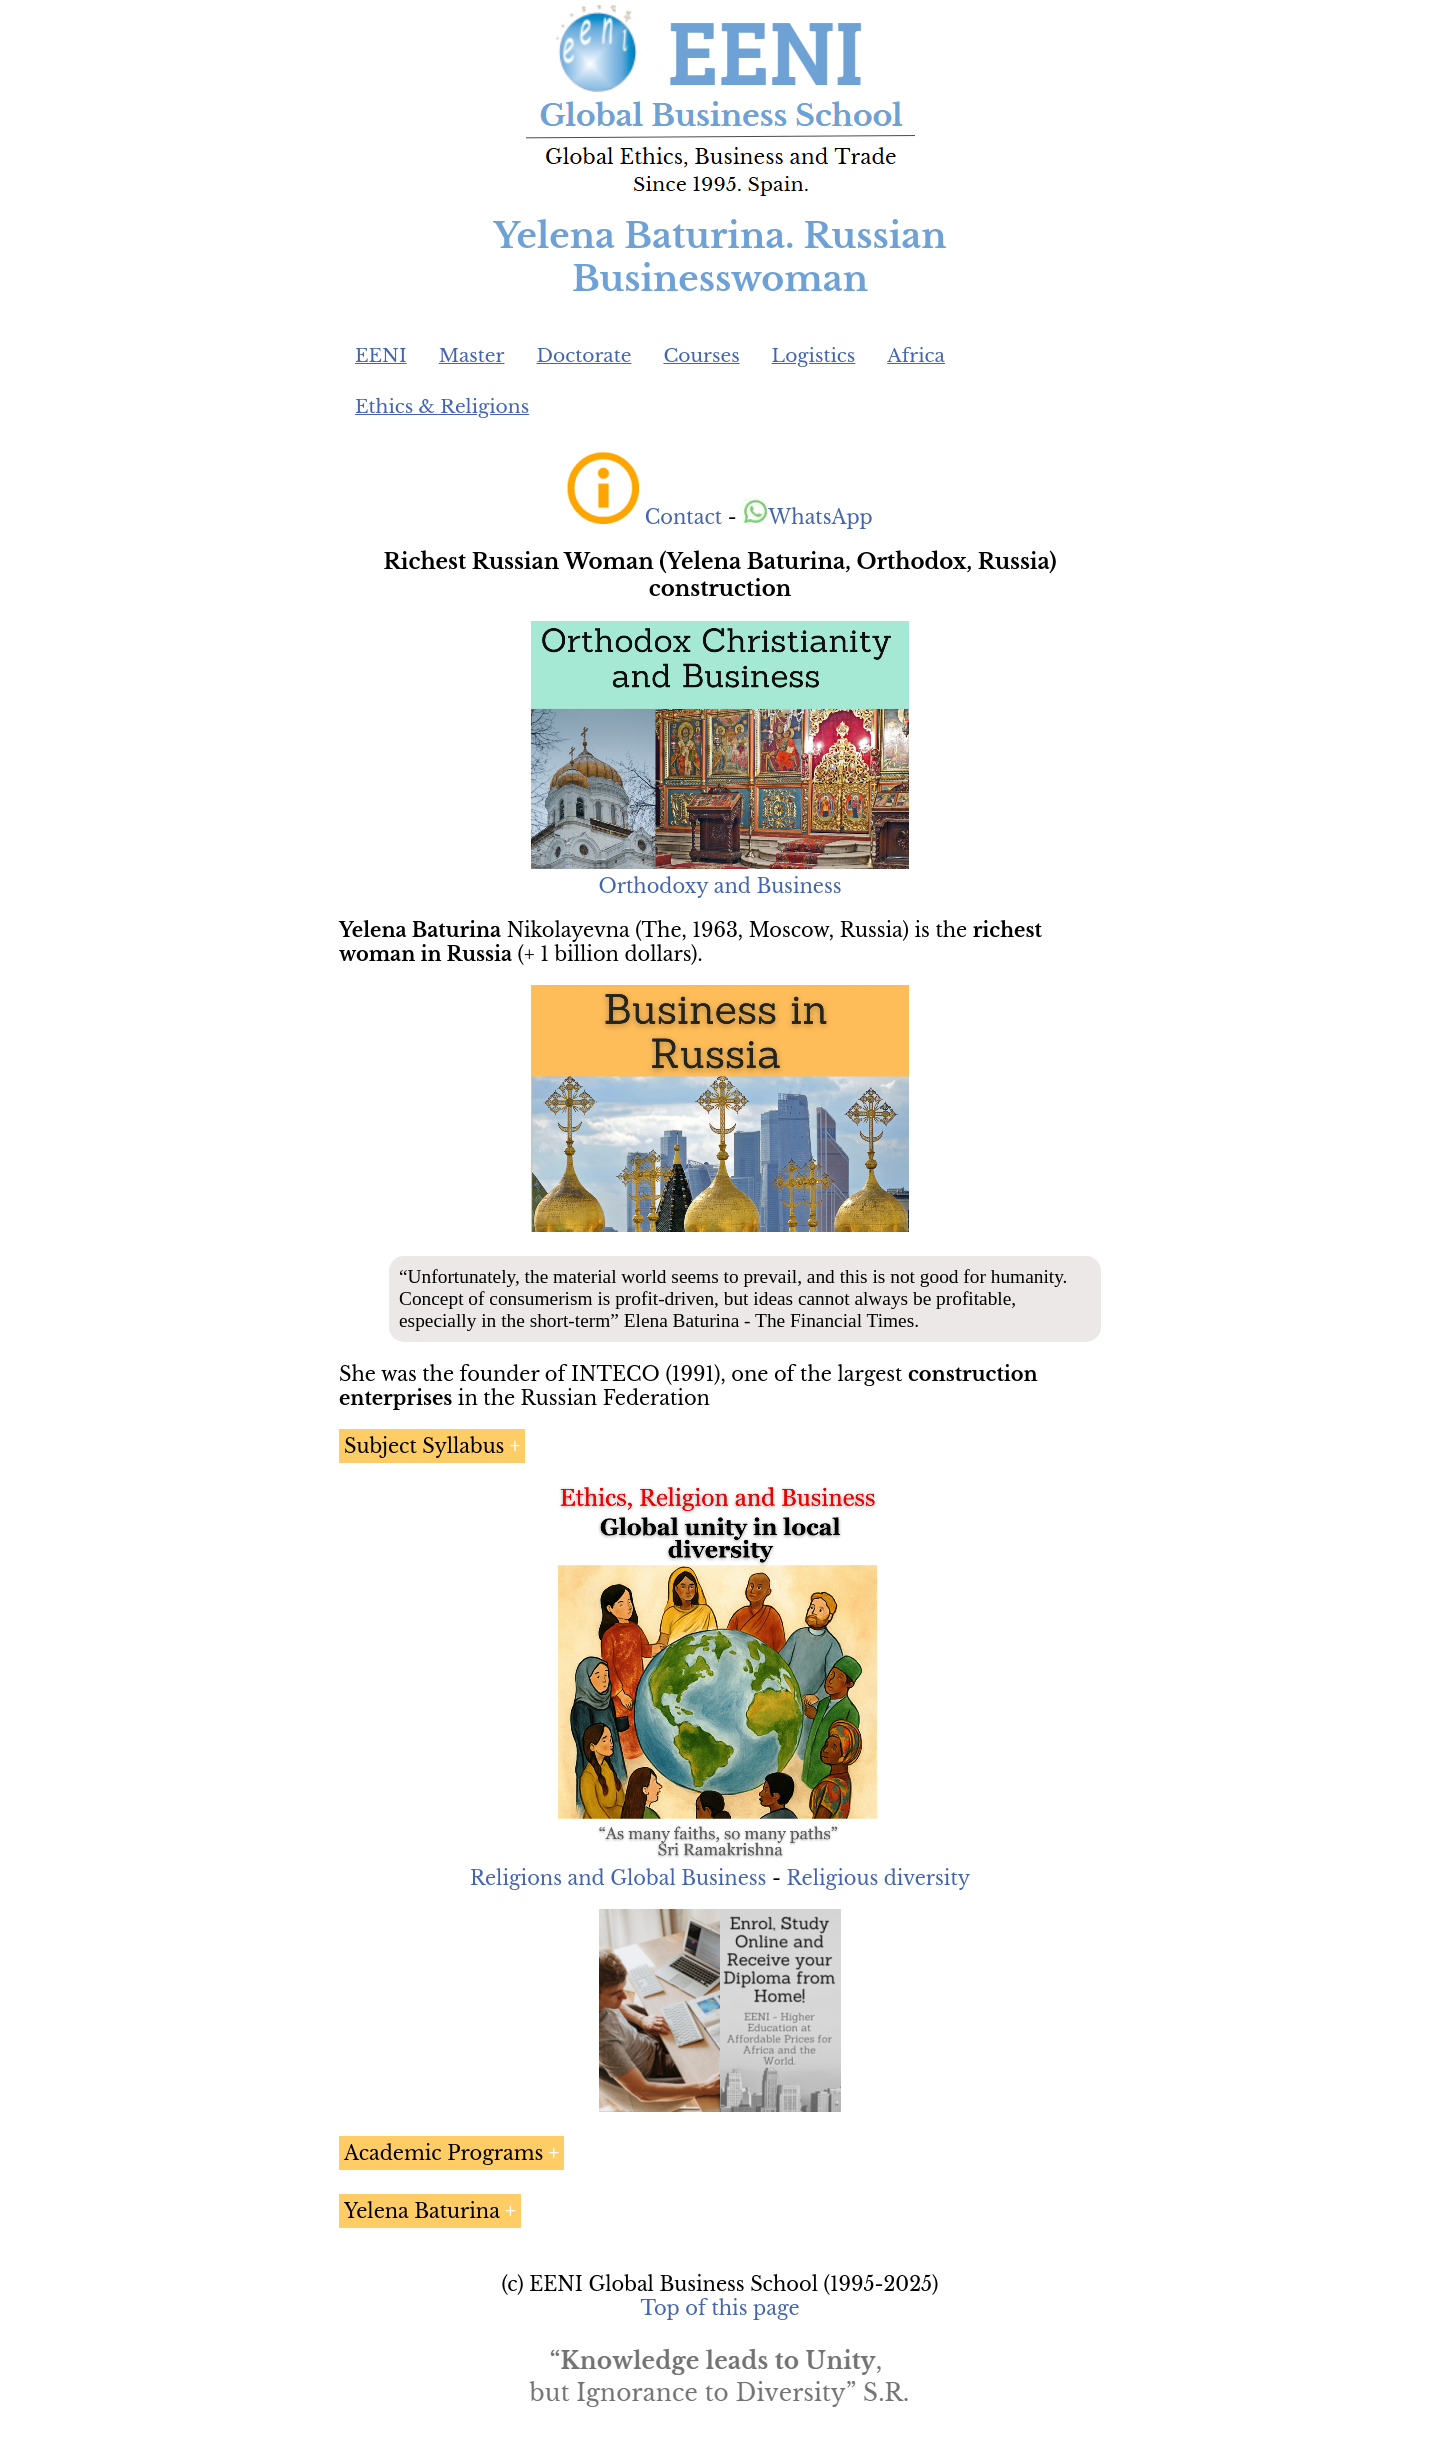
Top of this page (720, 2308)
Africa (916, 355)
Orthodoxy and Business (719, 886)
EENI (381, 355)
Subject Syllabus (424, 1446)
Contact (683, 517)
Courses (701, 355)
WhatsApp (807, 517)
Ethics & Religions (442, 406)
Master (472, 355)
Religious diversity (878, 1878)
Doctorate (583, 355)
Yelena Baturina (422, 2211)
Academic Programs (443, 2153)
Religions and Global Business (618, 1878)
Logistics (814, 355)
